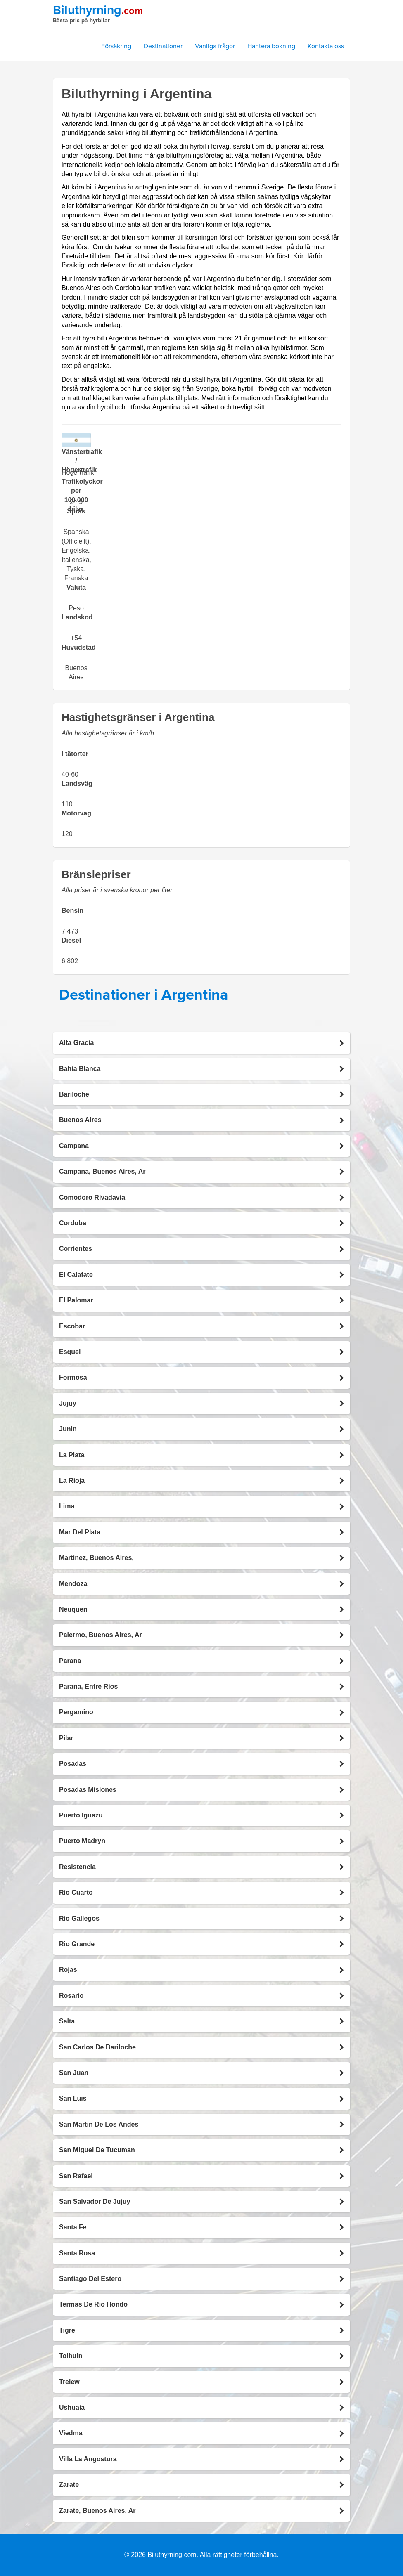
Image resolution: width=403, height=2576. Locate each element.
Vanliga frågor (215, 46)
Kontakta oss (326, 46)
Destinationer (163, 46)
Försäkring (116, 46)
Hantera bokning (271, 46)
